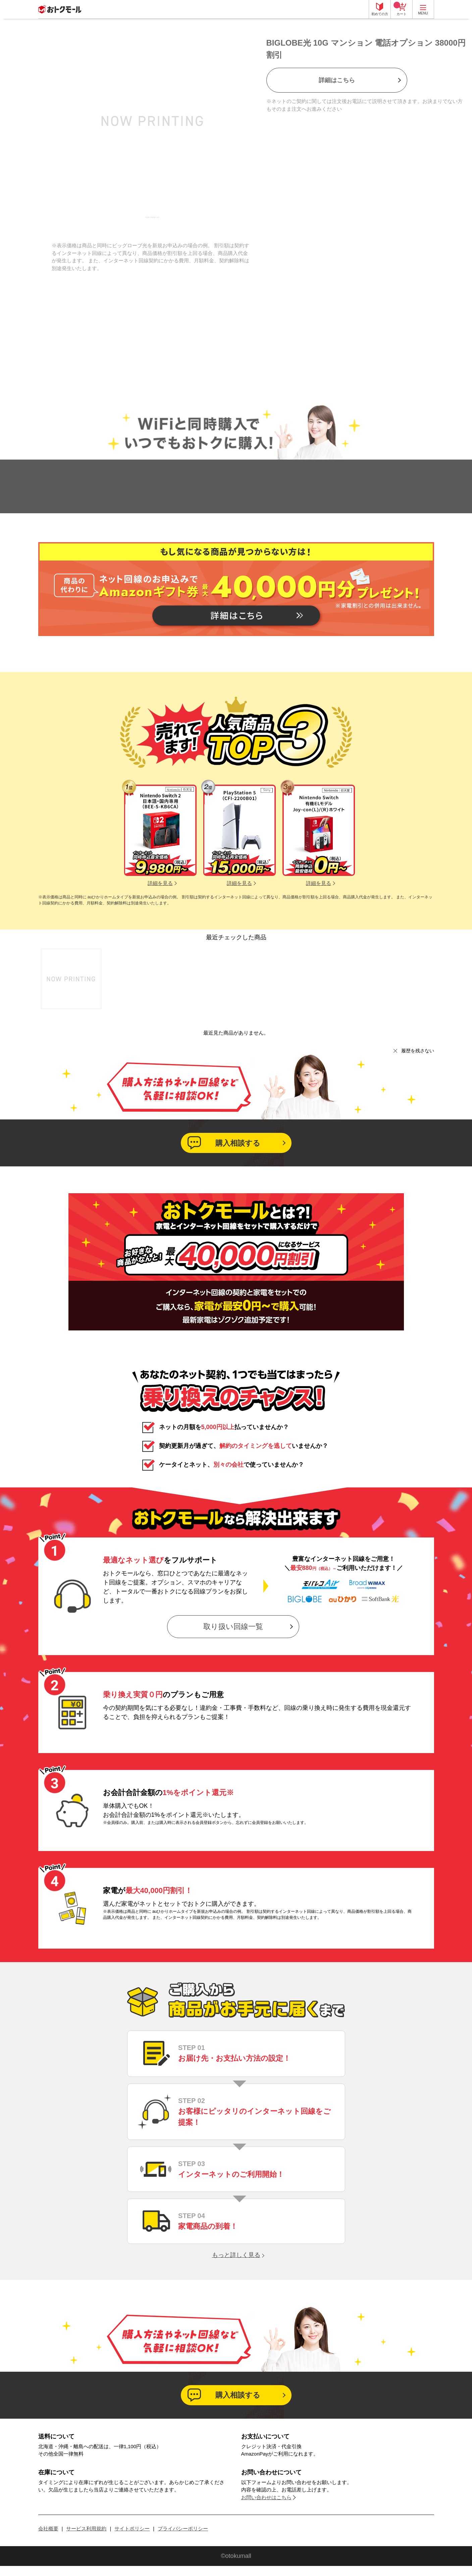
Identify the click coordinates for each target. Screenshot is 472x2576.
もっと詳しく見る (236, 2255)
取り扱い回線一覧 (233, 1626)
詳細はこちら (337, 80)
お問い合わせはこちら (266, 2497)
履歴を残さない (417, 1050)
